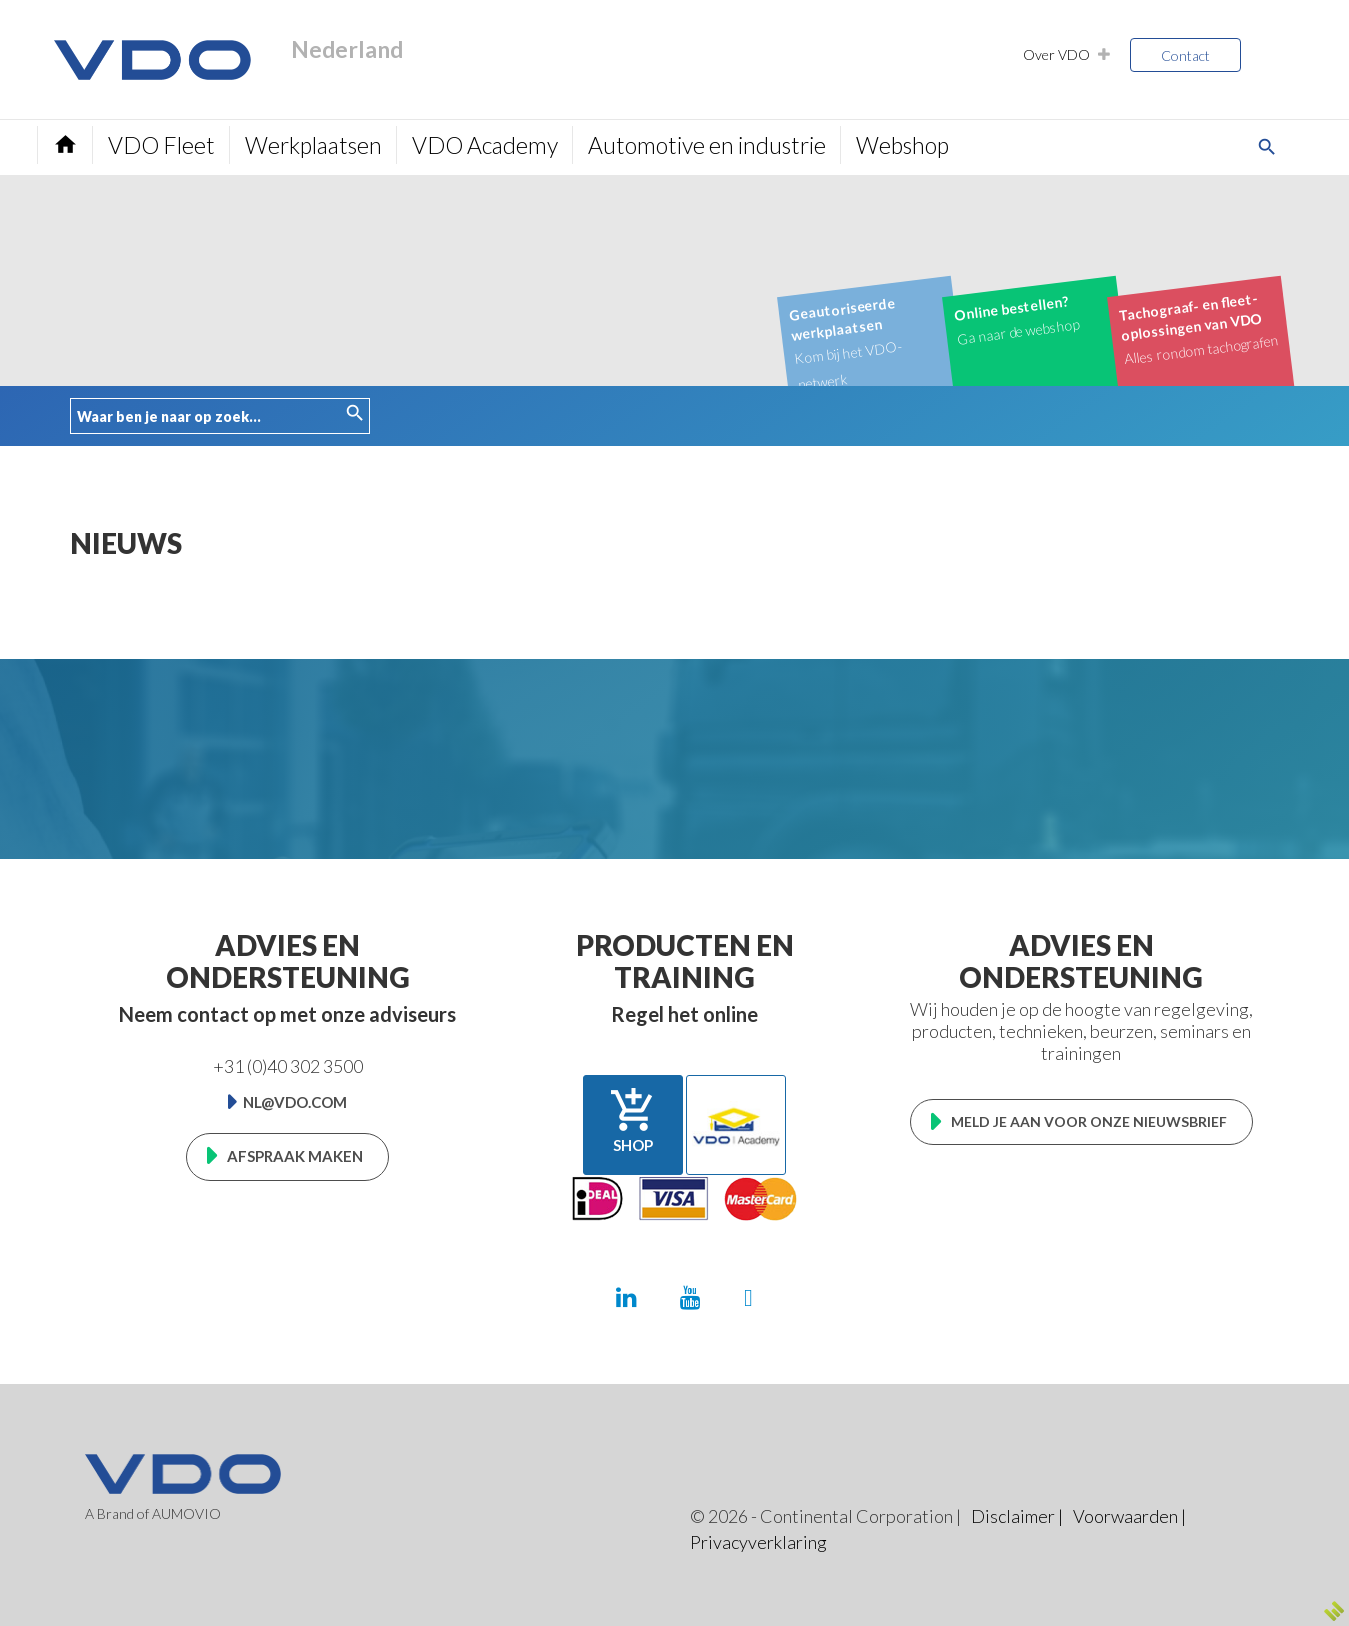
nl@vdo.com (295, 1102)
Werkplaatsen (313, 145)
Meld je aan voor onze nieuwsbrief (1089, 1121)
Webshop (902, 145)
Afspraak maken (295, 1156)
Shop (633, 1120)
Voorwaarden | (1129, 1516)
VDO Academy (485, 145)
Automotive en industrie (707, 145)
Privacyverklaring (758, 1542)
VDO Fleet (161, 145)
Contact (1185, 55)
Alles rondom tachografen (1198, 327)
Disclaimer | (1017, 1516)
